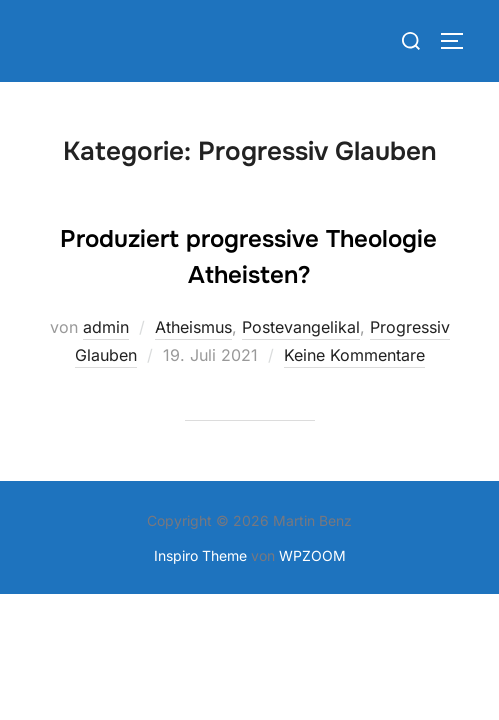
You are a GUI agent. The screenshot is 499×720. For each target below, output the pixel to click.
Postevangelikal (301, 327)
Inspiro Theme (200, 555)
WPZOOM (312, 555)
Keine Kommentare (354, 355)
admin (106, 327)
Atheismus (193, 327)
